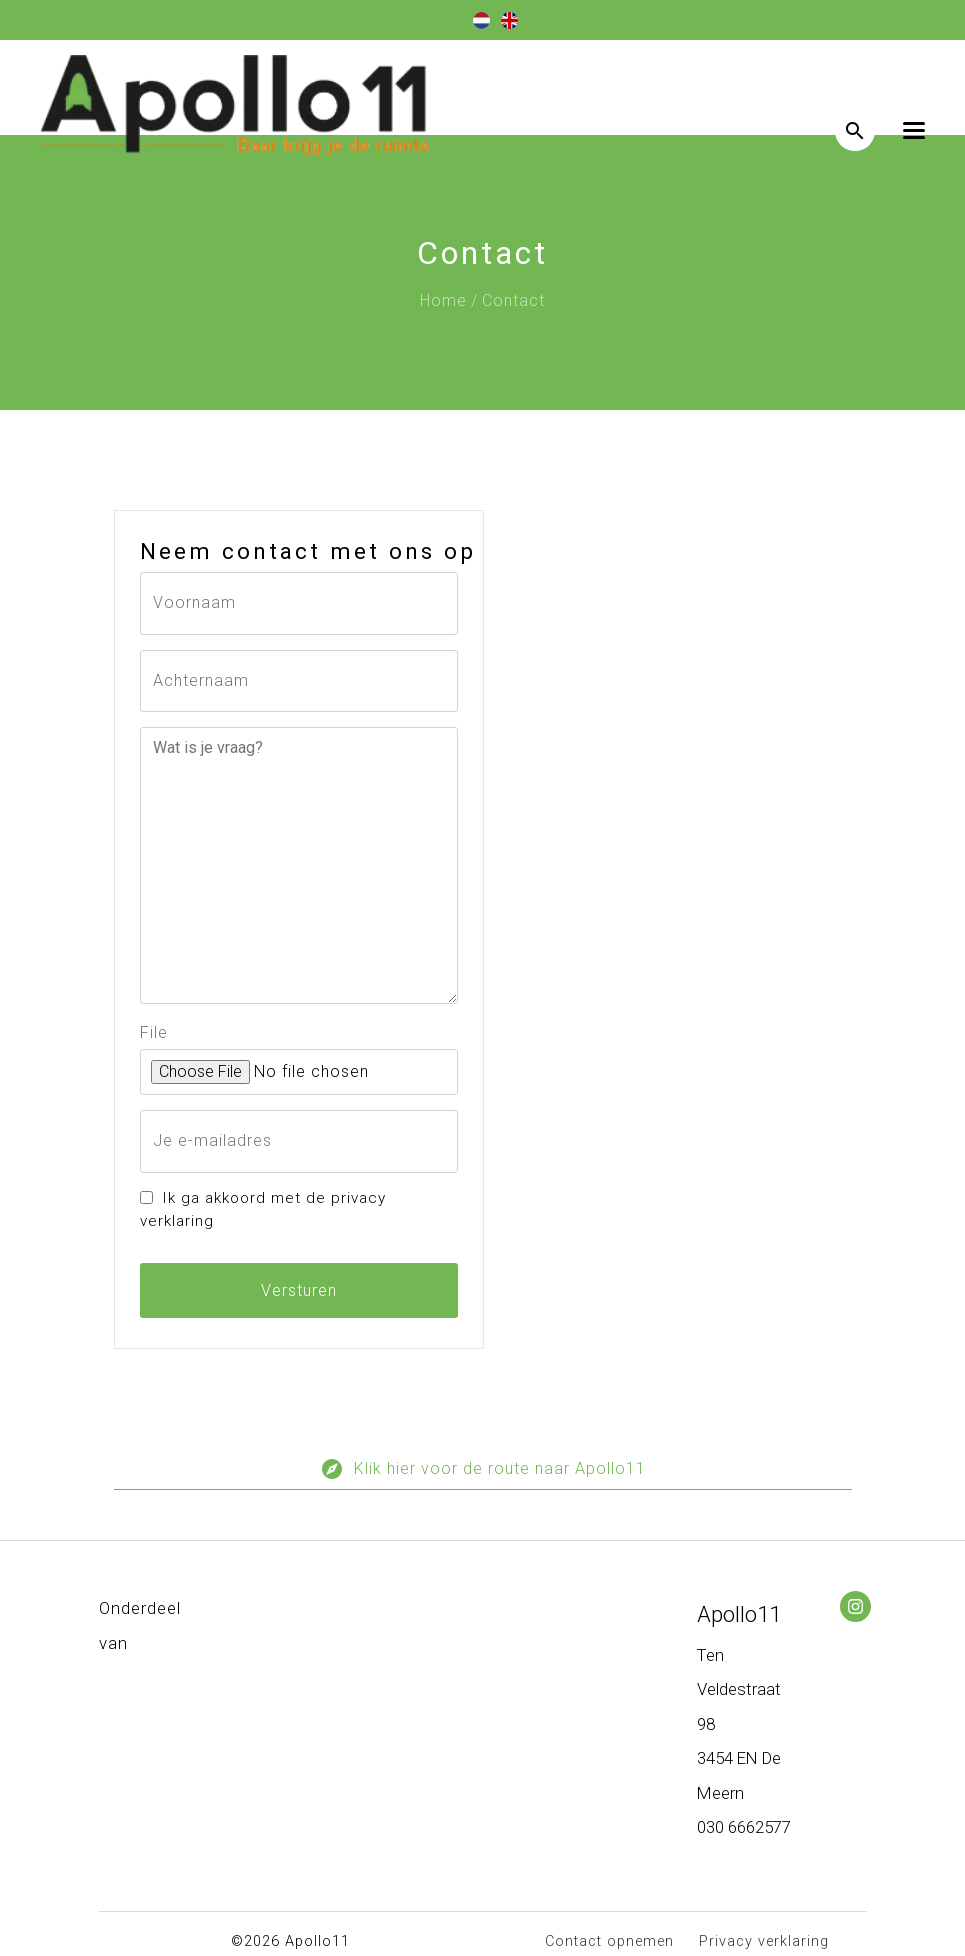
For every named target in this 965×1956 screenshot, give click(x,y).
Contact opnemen (609, 1941)
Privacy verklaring (764, 1941)
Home (443, 300)
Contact (513, 300)
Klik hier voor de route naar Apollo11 (483, 1473)
